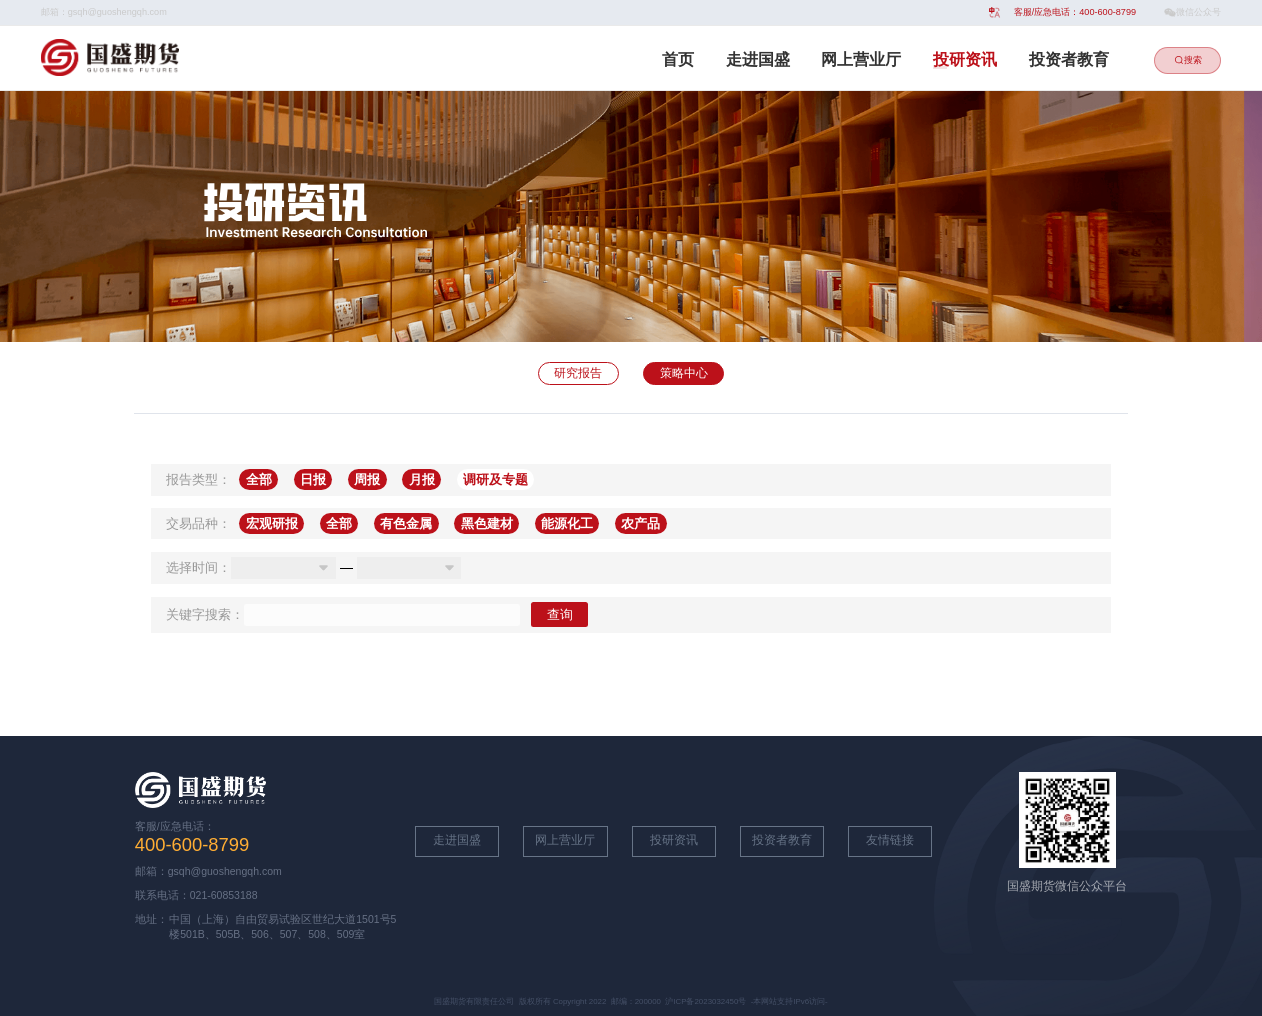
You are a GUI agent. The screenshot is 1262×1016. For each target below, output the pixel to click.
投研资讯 (965, 59)
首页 (678, 59)
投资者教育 (1069, 59)
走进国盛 (758, 59)
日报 (313, 479)
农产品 (640, 523)
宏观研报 (272, 523)
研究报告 (578, 373)
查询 (560, 614)
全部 (259, 479)
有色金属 (406, 523)
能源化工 (567, 523)
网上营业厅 (861, 59)
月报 (422, 479)
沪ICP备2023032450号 (705, 1001)
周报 (367, 479)
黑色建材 (487, 523)
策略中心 (684, 373)
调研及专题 (495, 479)
